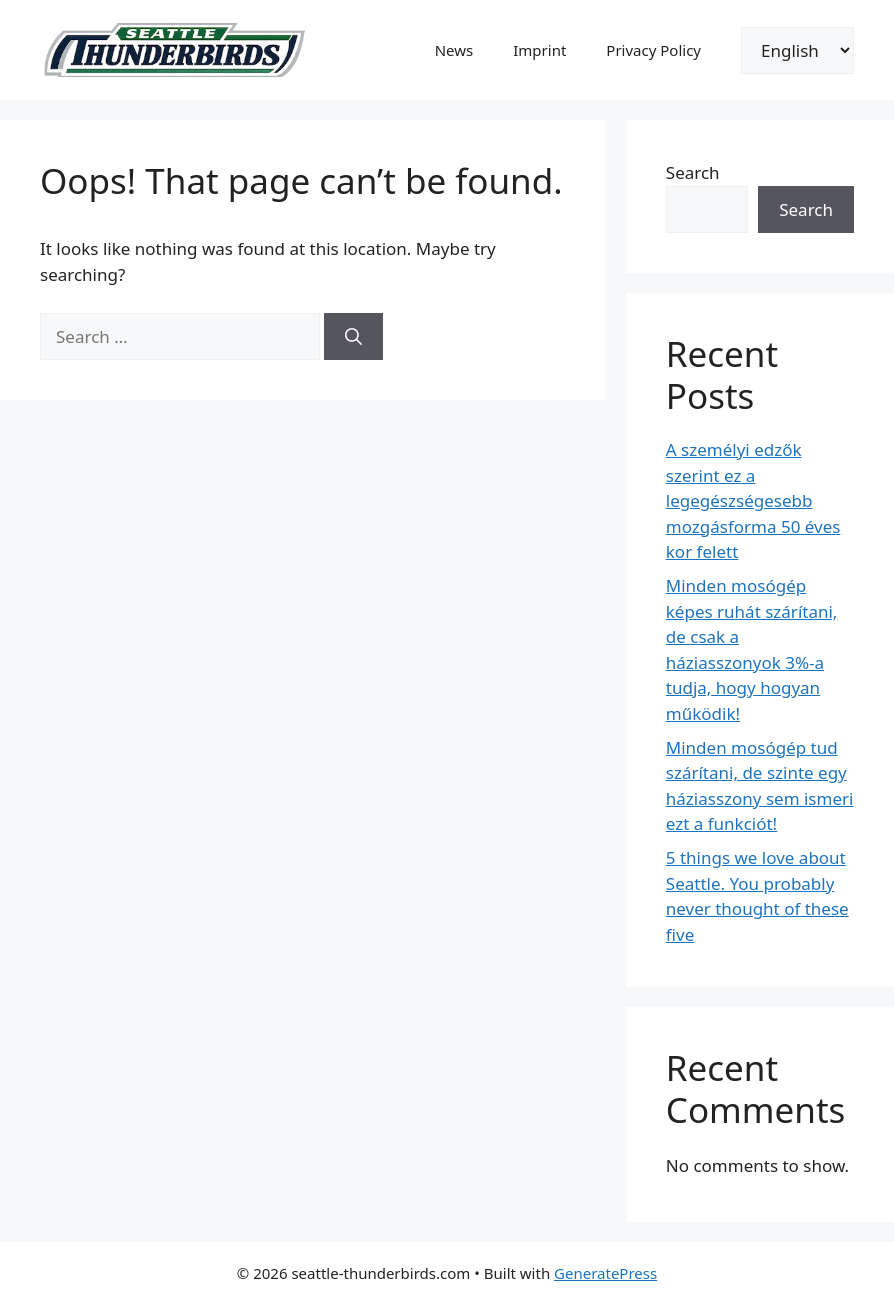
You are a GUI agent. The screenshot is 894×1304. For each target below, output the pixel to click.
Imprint (539, 50)
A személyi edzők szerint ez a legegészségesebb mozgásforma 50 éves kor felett (753, 500)
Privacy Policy (653, 50)
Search (693, 172)
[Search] (353, 337)
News (454, 50)
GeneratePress (605, 1273)
